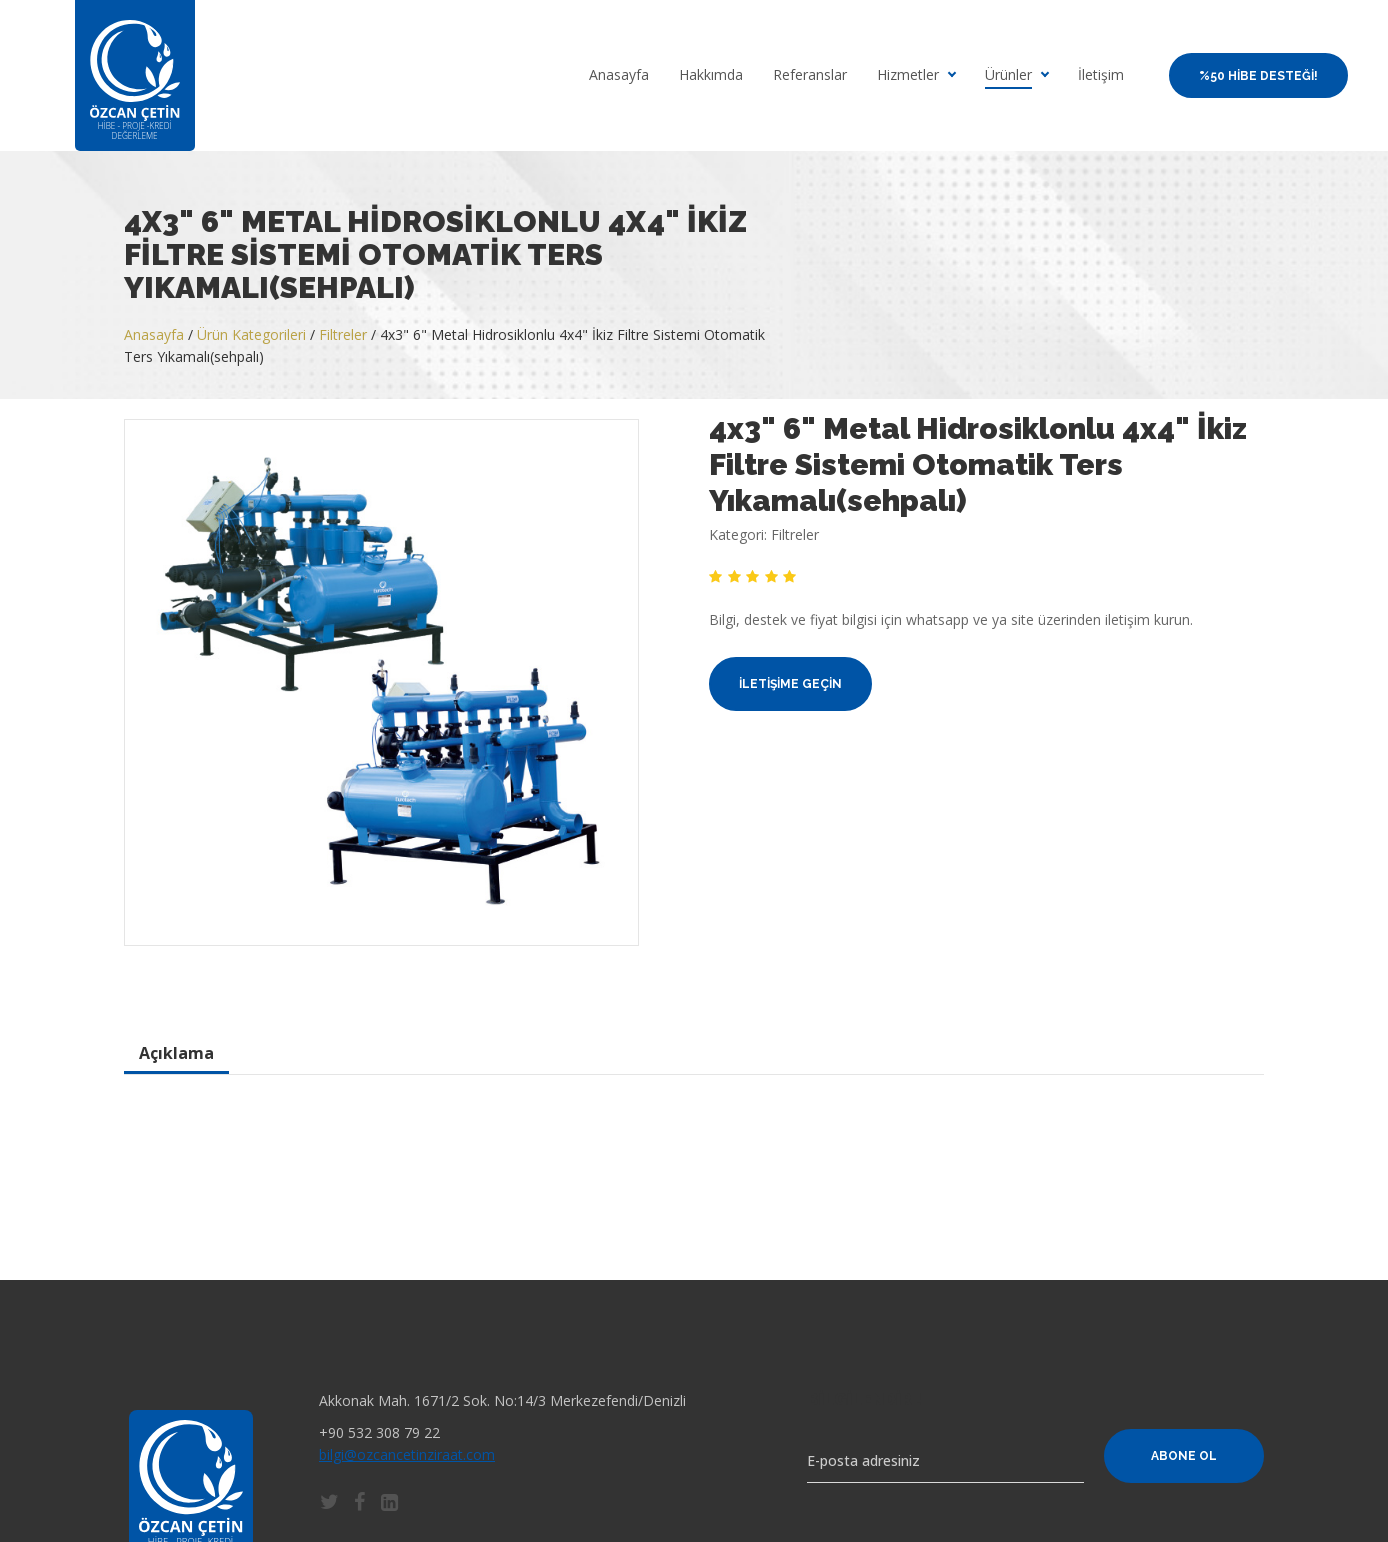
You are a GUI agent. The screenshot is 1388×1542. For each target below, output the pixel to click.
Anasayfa (619, 75)
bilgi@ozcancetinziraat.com (407, 1454)
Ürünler (1008, 75)
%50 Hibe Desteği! (1258, 76)
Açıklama (176, 1053)
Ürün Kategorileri (251, 334)
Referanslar (810, 75)
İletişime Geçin (790, 684)
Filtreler (343, 334)
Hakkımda (711, 75)
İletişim (1101, 75)
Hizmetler (908, 75)
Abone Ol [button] (1184, 1456)
